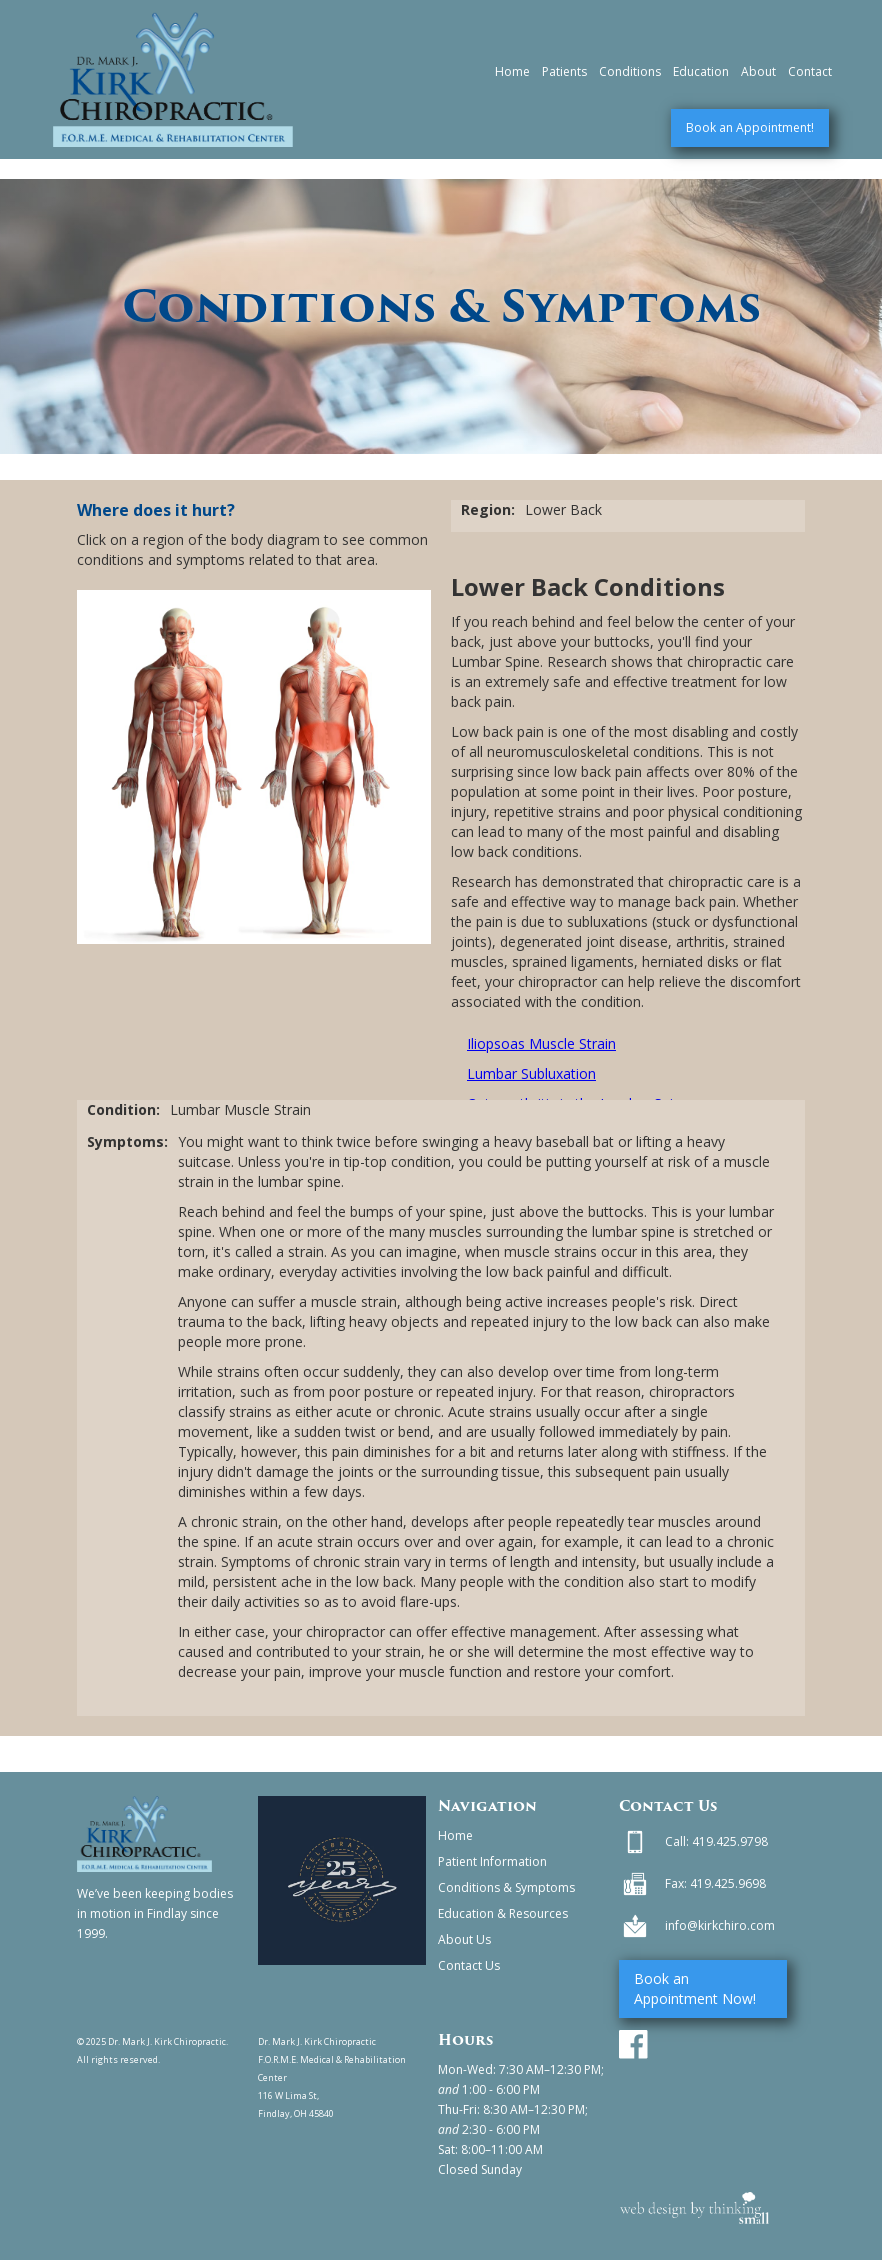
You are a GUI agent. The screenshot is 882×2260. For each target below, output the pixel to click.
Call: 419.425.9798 (716, 1841)
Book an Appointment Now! (695, 1988)
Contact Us (469, 1965)
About (758, 71)
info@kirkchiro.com (720, 1925)
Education (701, 71)
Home (512, 71)
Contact (810, 71)
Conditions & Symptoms (506, 1887)
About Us (464, 1939)
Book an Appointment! (750, 127)
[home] (173, 79)
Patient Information (492, 1861)
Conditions (630, 71)
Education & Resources (503, 1913)
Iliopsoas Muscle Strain (541, 1043)
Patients (564, 71)
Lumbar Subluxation (531, 1073)
